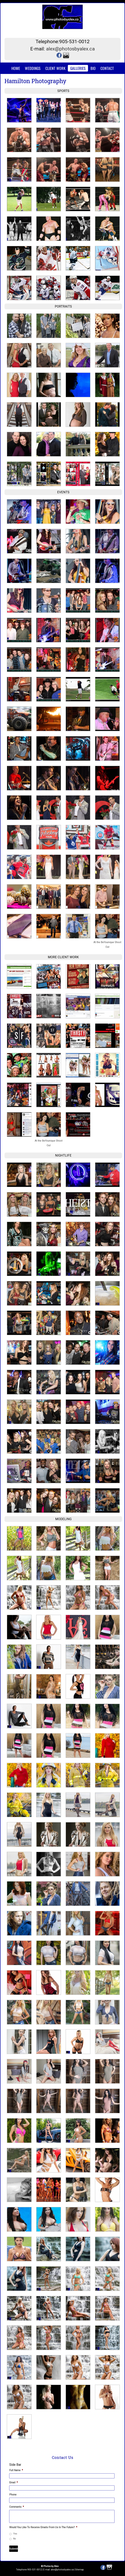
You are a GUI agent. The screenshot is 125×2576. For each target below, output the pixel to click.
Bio (93, 68)
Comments (16, 2506)
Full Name (16, 2470)
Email (13, 2482)
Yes (15, 2533)
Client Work (55, 68)
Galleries (78, 68)
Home (15, 68)
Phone (12, 2494)
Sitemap (79, 2569)
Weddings (33, 68)
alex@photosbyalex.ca (70, 49)
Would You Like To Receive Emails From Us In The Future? (43, 2527)
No (14, 2538)
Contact (107, 68)
